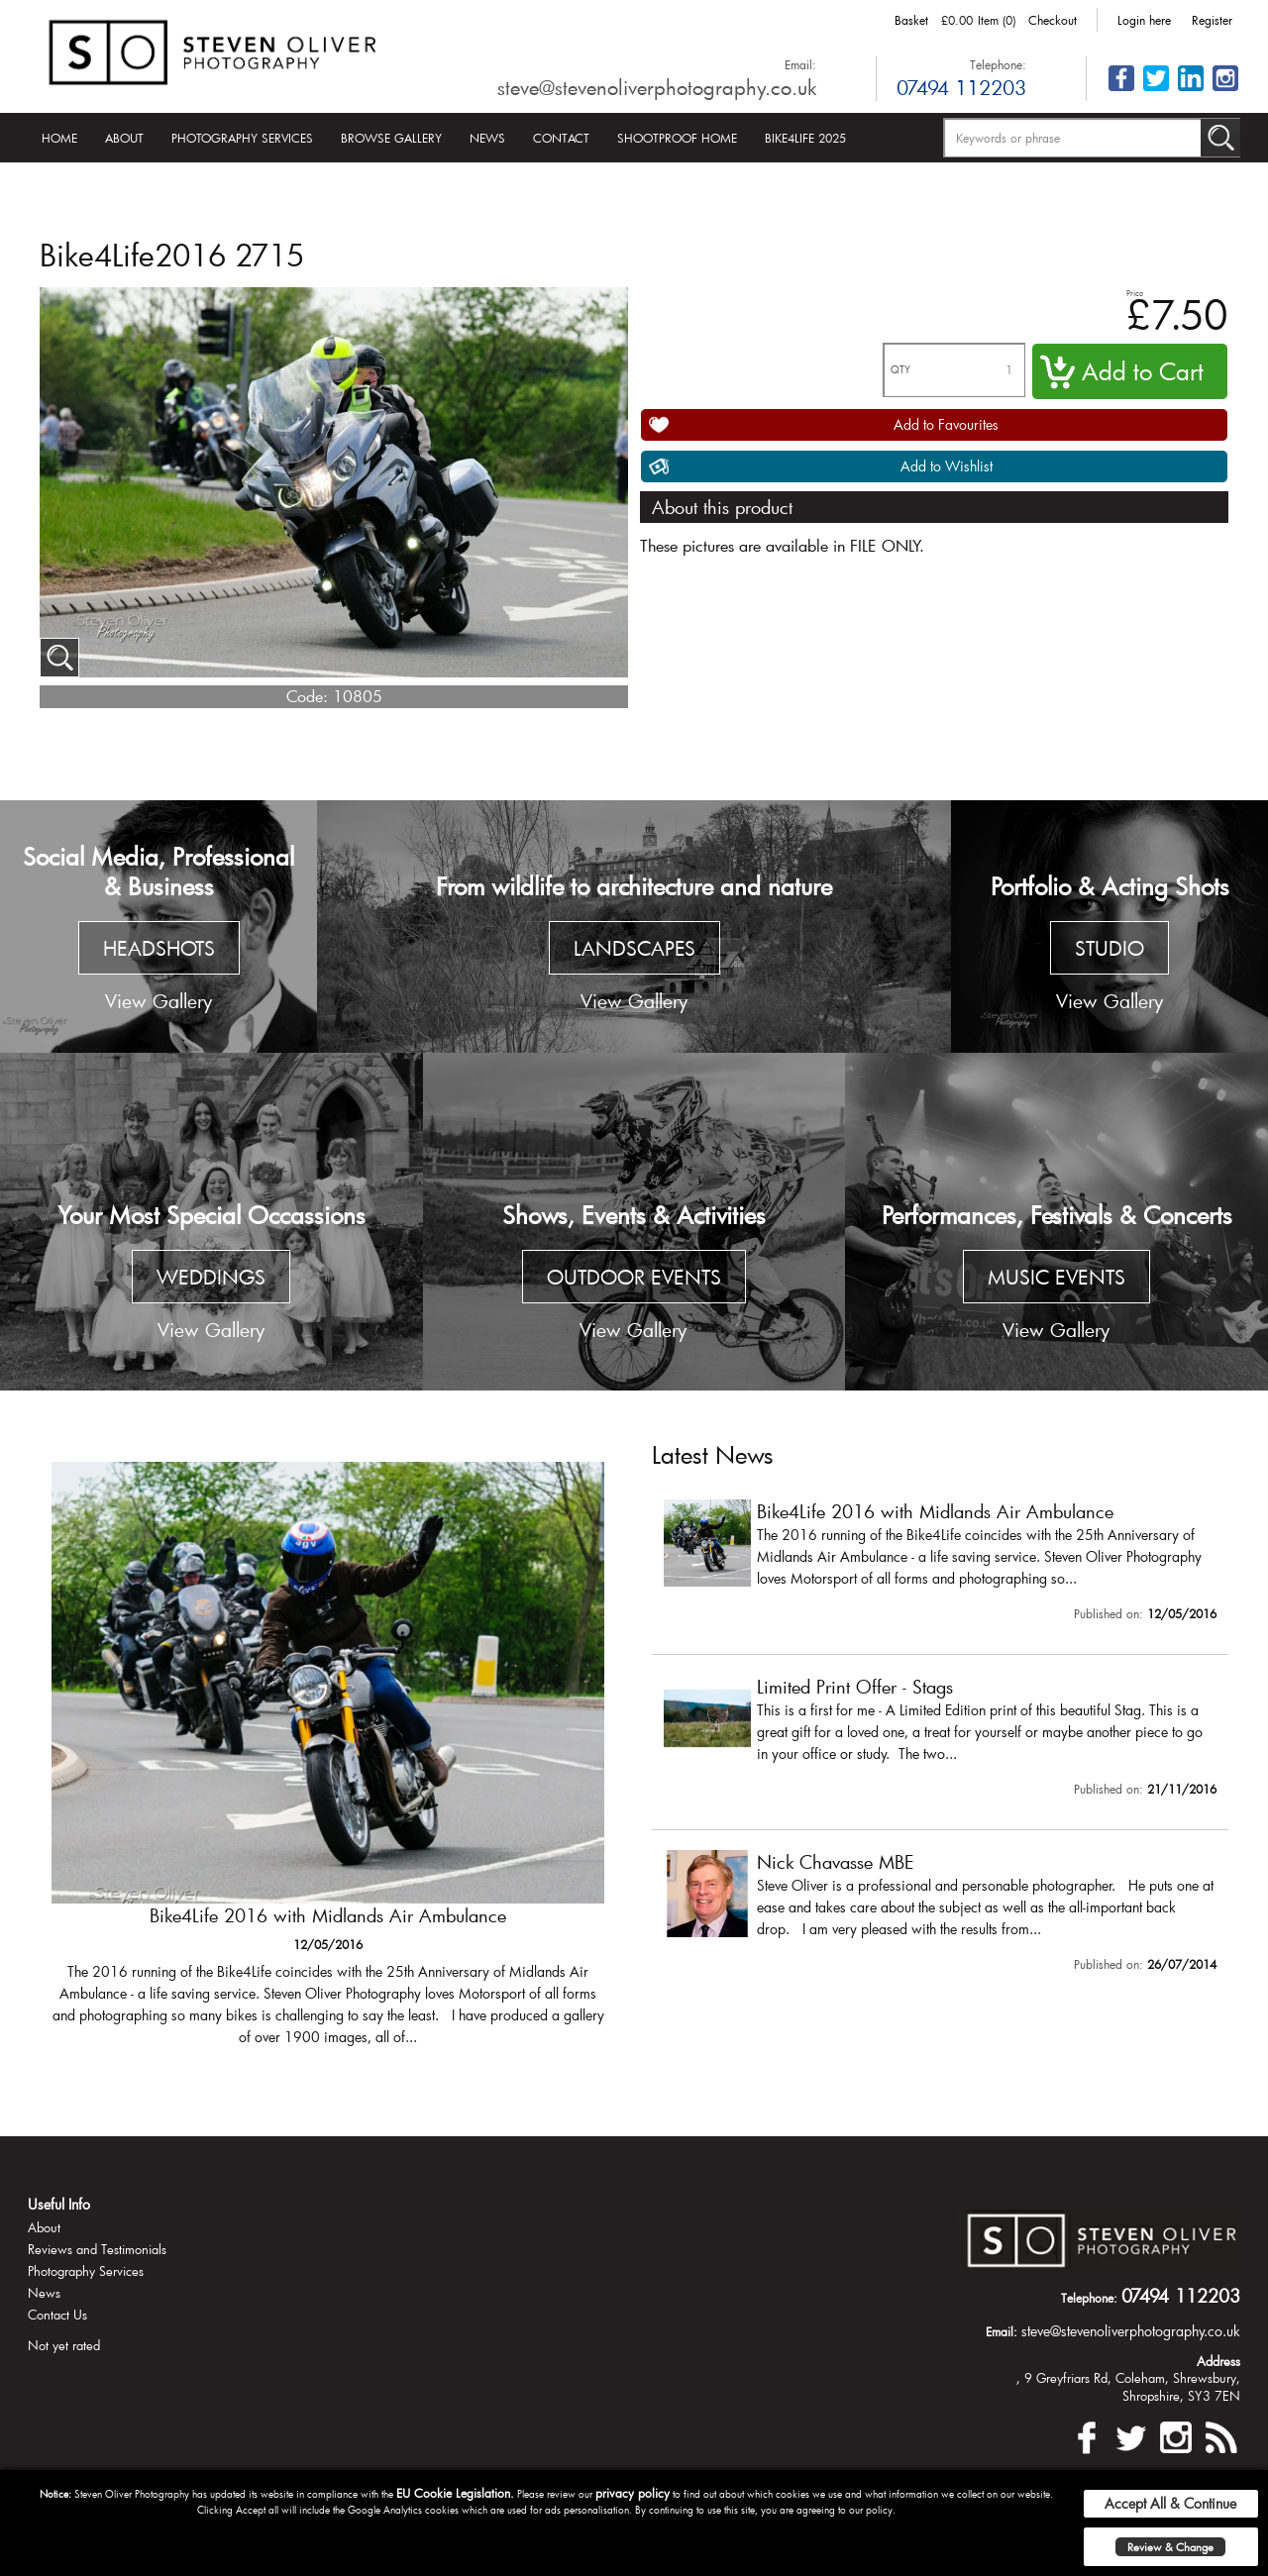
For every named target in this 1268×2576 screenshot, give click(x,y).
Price (1134, 292)
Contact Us (57, 2314)
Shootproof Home (677, 138)
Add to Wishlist (946, 466)
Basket (911, 20)
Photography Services (242, 138)
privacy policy (632, 2493)
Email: (800, 64)
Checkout (1052, 20)
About (124, 138)
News (487, 138)
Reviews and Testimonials (97, 2249)
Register (1212, 20)
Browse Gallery (391, 138)
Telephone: (998, 64)
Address (1218, 2361)
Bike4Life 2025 (805, 138)
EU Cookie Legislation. (455, 2493)
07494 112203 (961, 87)
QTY (900, 369)
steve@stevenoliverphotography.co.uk (656, 87)
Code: (307, 695)
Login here (1144, 20)
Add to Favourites (946, 424)
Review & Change (1170, 2546)
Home (59, 138)
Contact (561, 138)
